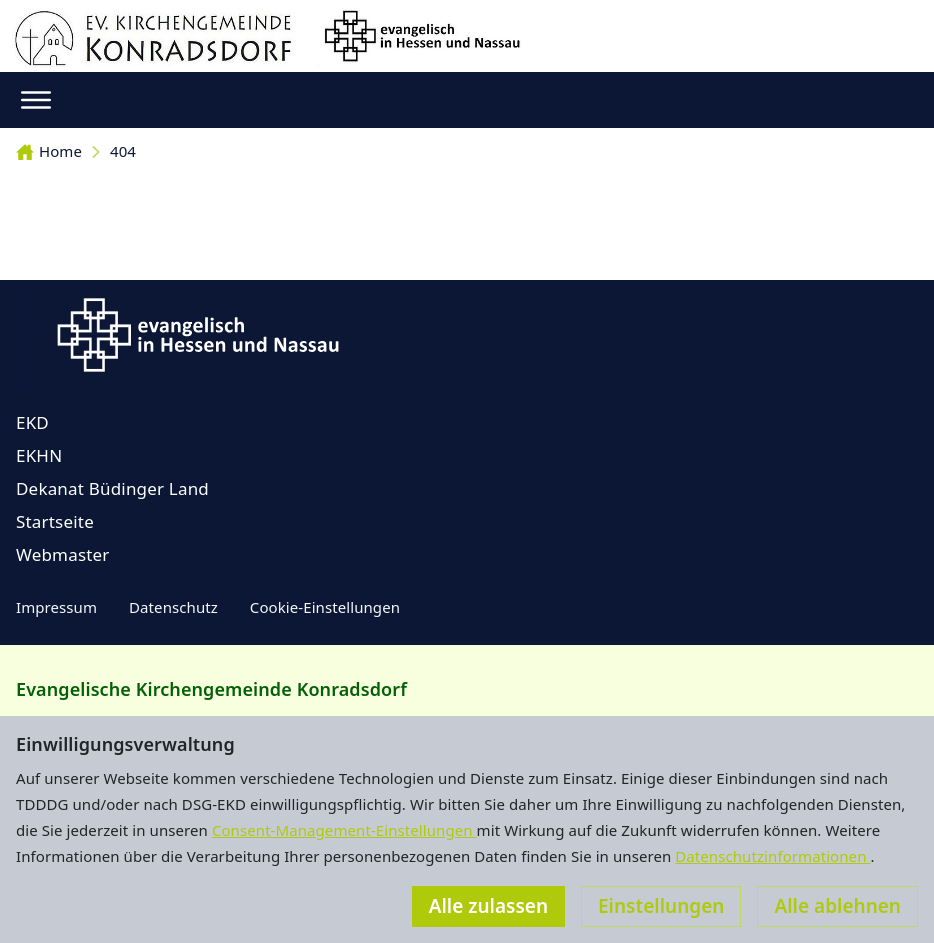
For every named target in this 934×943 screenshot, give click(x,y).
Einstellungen (661, 906)
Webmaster (63, 554)
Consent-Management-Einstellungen (344, 830)
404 (123, 151)
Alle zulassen (488, 906)
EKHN (39, 455)
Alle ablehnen (837, 906)
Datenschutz (173, 607)
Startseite (55, 521)
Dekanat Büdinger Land (112, 488)
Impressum (56, 607)
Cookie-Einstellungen (325, 607)
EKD (32, 422)
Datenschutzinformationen (772, 856)
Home (49, 151)
